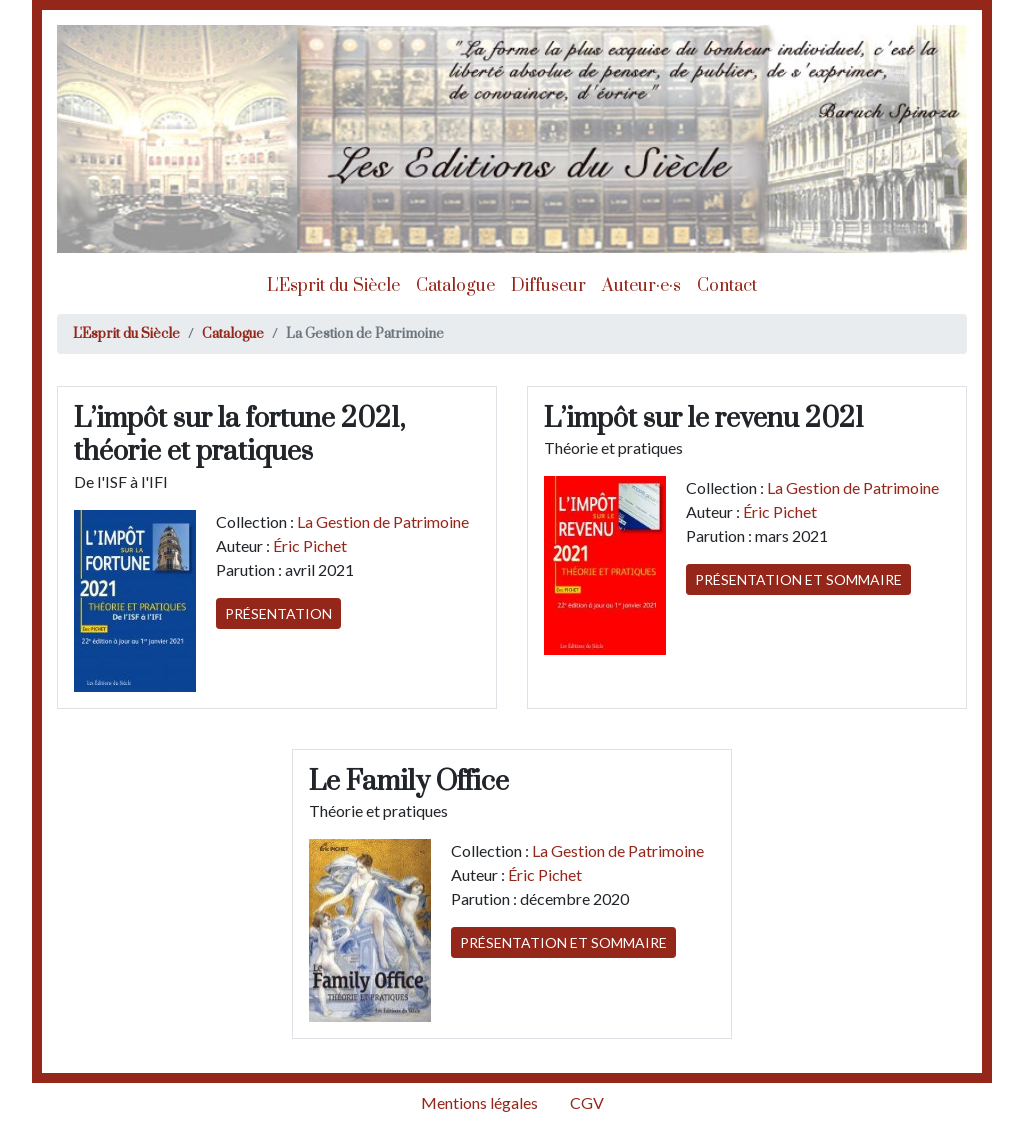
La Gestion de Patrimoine (383, 521)
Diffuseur (548, 286)
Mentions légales (479, 1102)
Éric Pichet (310, 545)
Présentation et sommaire (798, 579)
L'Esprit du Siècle (333, 286)
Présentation (278, 613)
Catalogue (455, 286)
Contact (727, 286)
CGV (587, 1102)
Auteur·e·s (641, 286)
